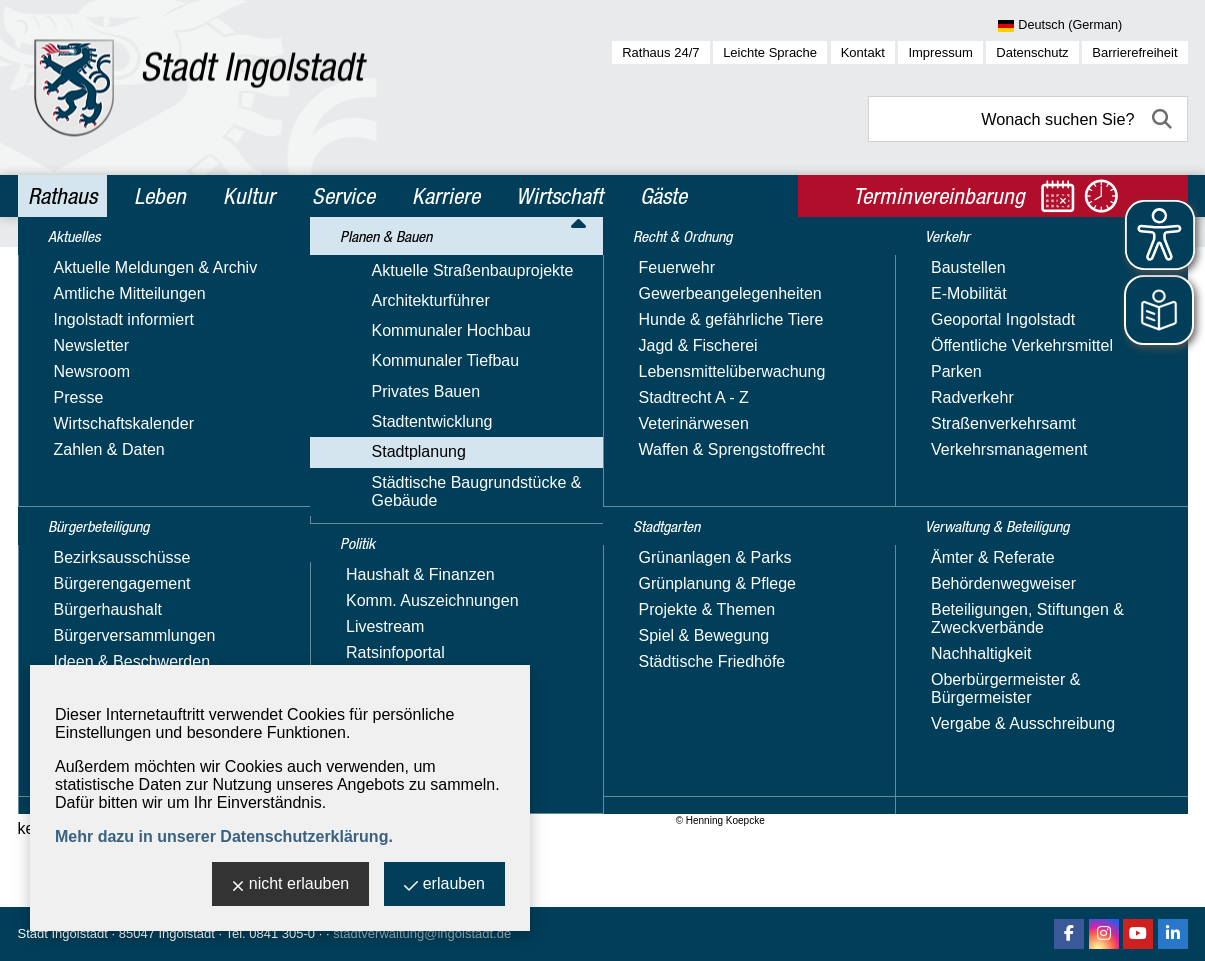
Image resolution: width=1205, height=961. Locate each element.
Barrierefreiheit (1134, 52)
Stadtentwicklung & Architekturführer (448, 263)
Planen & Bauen (177, 263)
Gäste (663, 196)
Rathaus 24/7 (660, 52)
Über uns (998, 726)
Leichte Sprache (770, 52)
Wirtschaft (559, 196)
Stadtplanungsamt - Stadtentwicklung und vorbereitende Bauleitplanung (1070, 383)
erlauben (444, 885)
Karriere (446, 196)
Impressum (940, 52)
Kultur (249, 196)
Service (343, 196)
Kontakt (863, 52)
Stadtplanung (283, 263)
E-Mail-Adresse (1020, 581)
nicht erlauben (291, 885)
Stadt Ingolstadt (63, 933)
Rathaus (62, 196)
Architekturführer (99, 642)
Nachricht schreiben (1036, 599)
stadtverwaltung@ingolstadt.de (422, 933)
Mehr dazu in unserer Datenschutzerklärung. (224, 836)
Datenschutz (1032, 52)
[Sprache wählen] (1092, 26)
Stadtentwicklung (101, 423)
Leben (160, 196)
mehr (550, 585)
